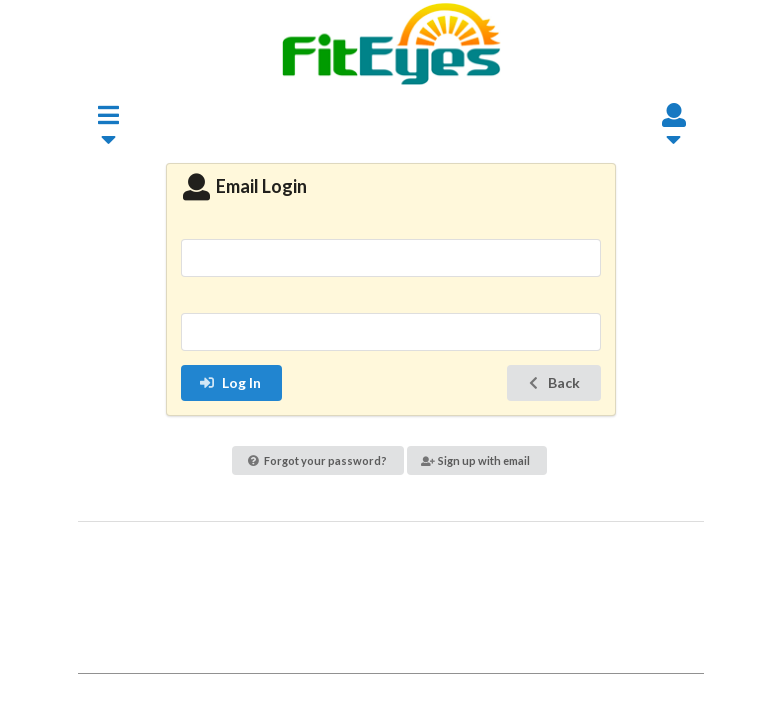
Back (552, 382)
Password (391, 300)
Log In (230, 382)
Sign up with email (476, 460)
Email (391, 225)
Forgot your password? (317, 460)
